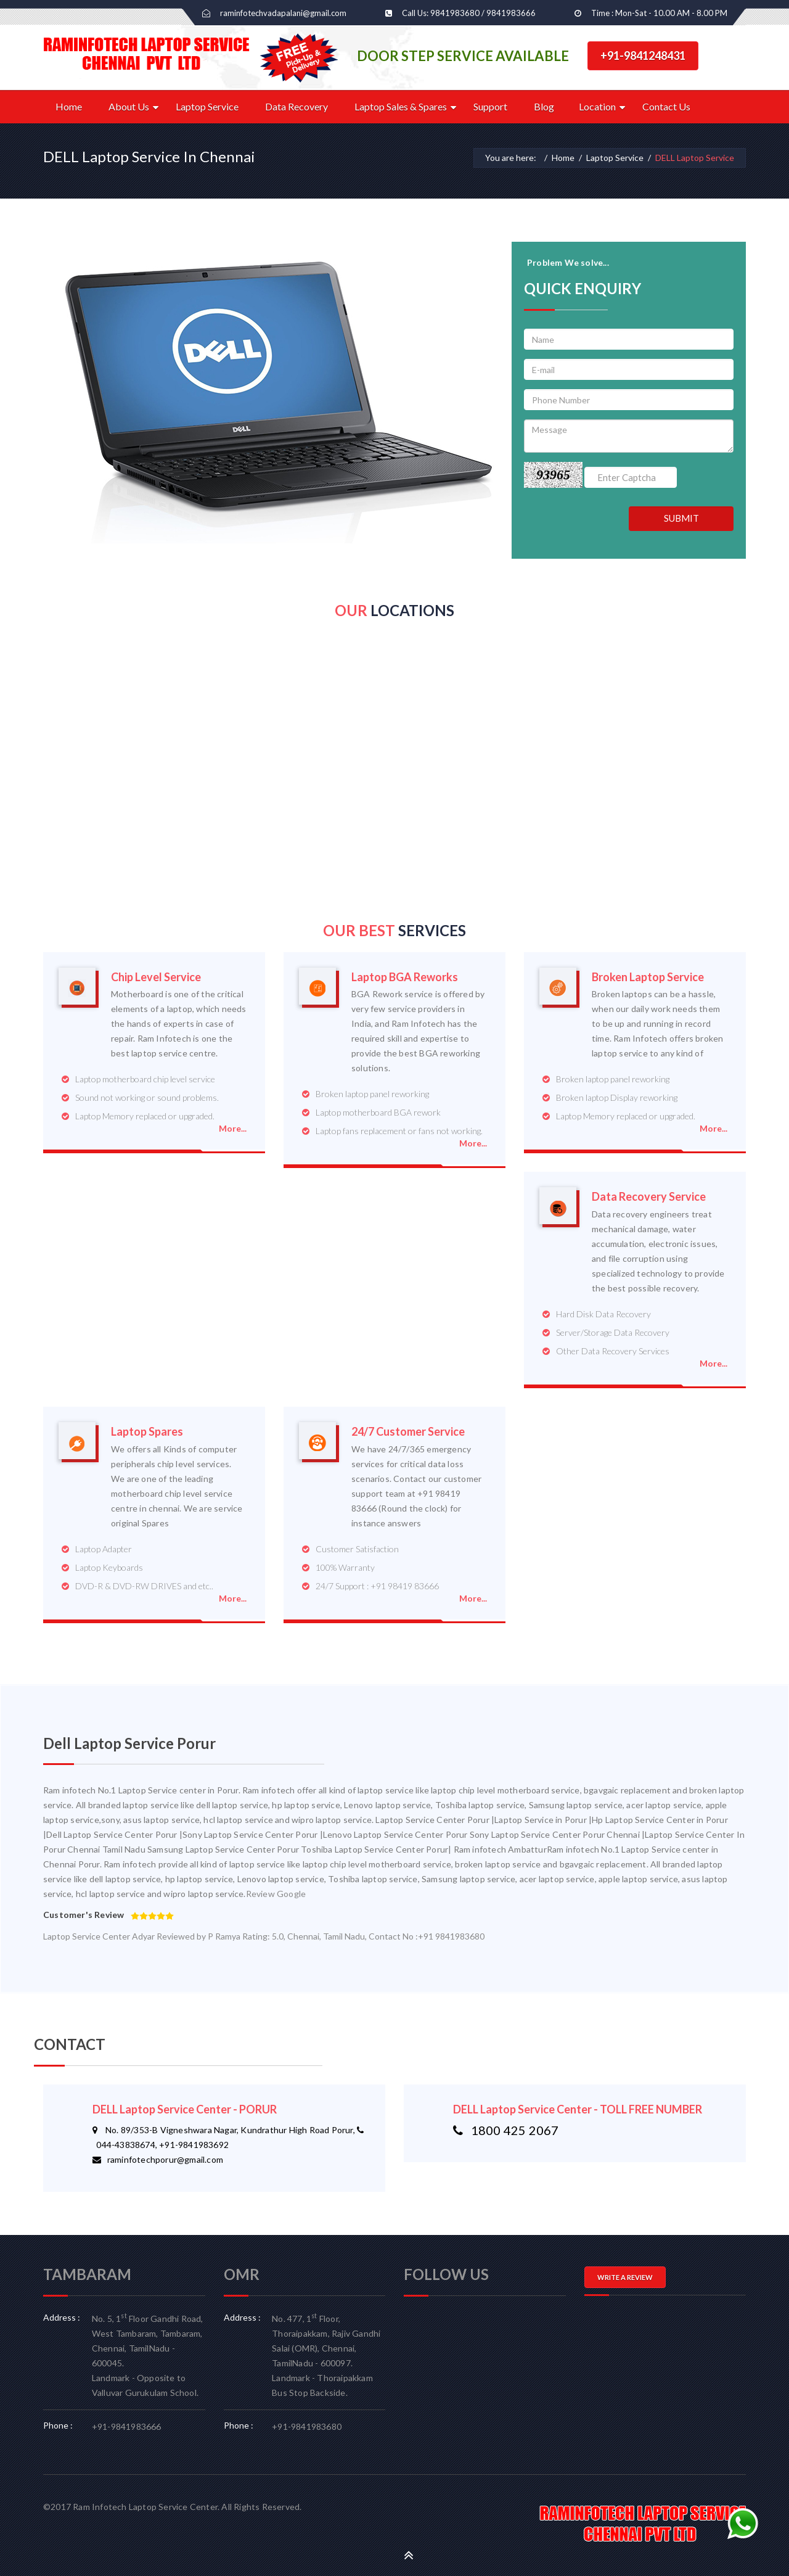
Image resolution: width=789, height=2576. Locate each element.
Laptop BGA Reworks (404, 977)
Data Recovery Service (649, 1196)
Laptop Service (207, 106)
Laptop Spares (147, 1431)
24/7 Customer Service (408, 1431)
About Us (128, 106)
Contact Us (666, 106)
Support (490, 106)
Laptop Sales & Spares (400, 106)
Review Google (276, 1893)
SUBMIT (681, 518)
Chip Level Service (156, 977)
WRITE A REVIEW (625, 2277)
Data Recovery (296, 106)
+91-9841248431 (642, 55)
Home (68, 106)
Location (597, 106)
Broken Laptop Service (648, 977)
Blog (544, 106)
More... (233, 1128)
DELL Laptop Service (694, 157)
